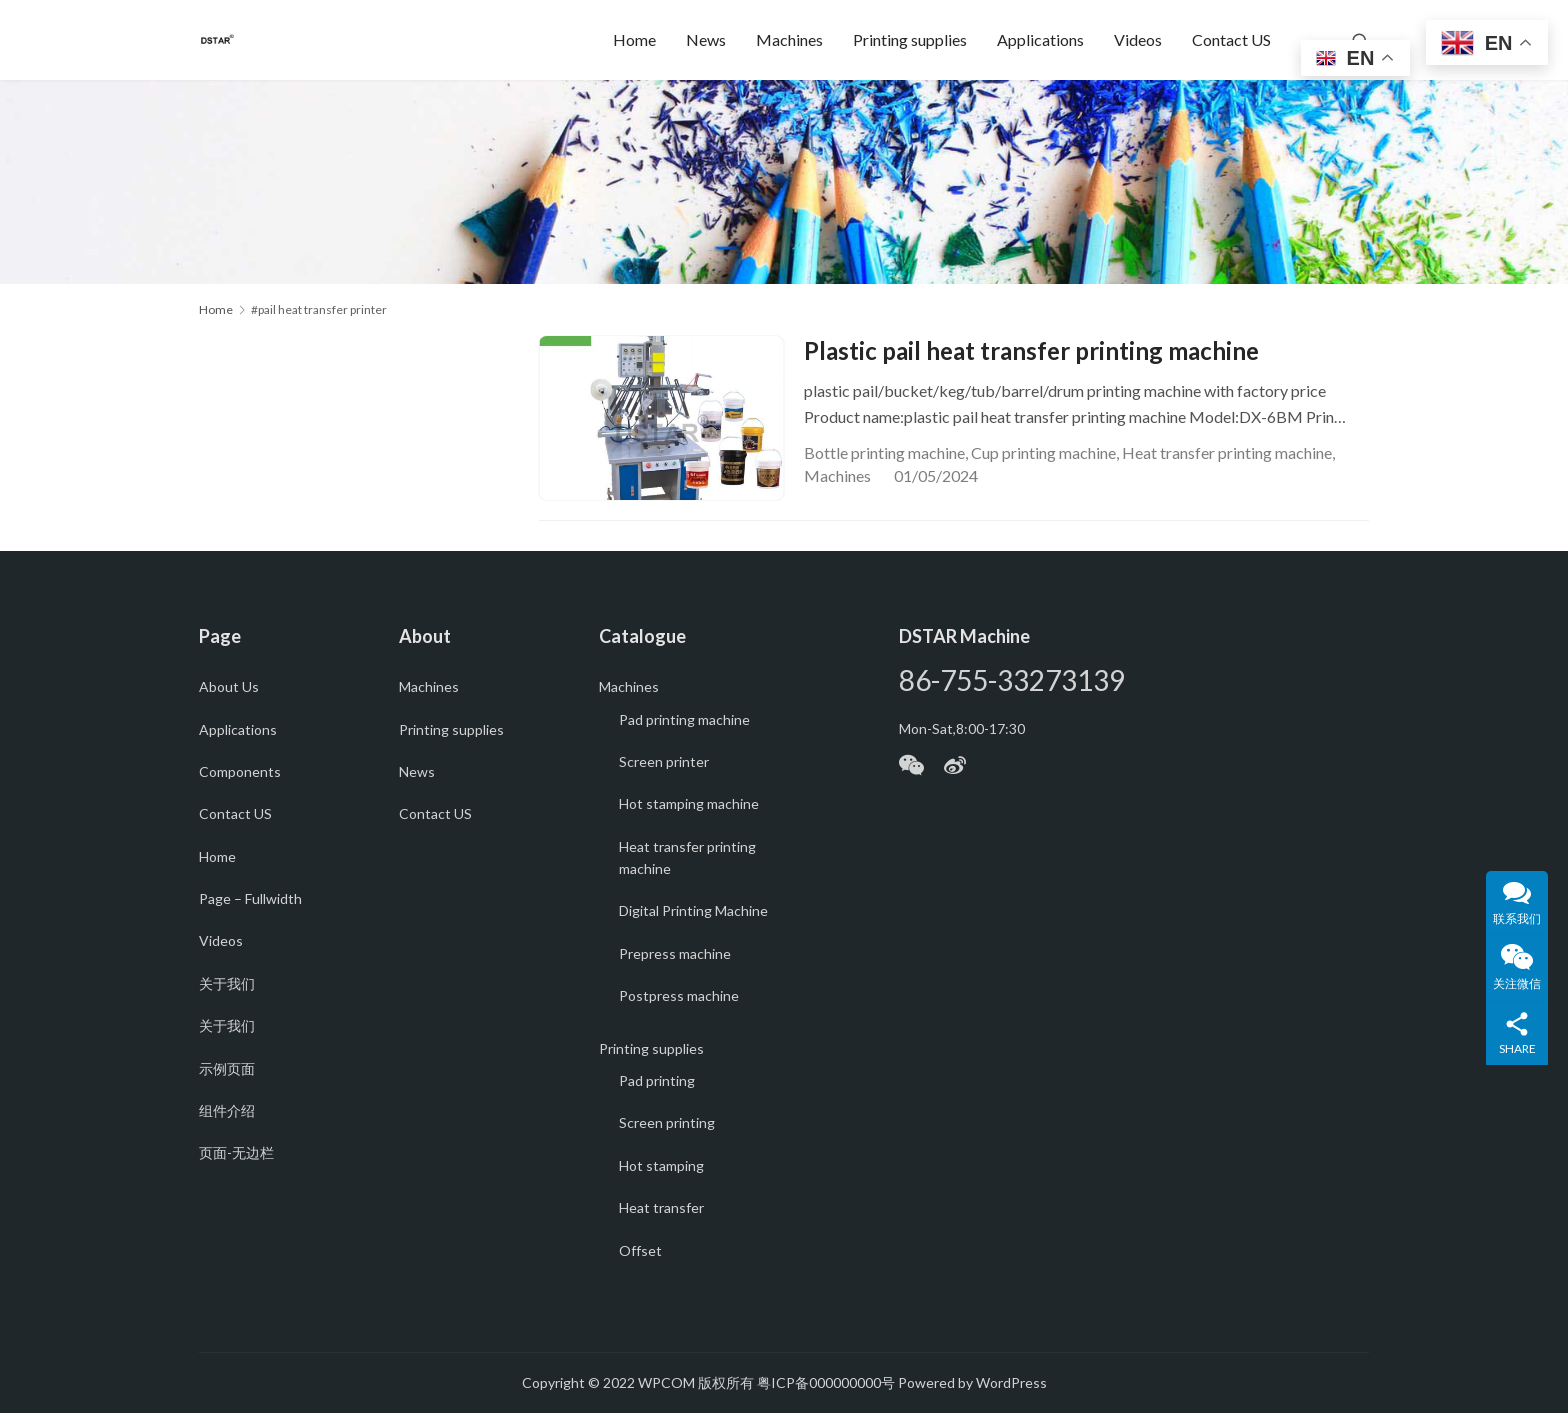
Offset (640, 1250)
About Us (229, 686)
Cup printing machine (1043, 452)
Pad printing (657, 1080)
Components (240, 771)
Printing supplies (910, 39)
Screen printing (667, 1122)
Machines (789, 39)
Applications (1040, 39)
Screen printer (664, 761)
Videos (1138, 39)
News (706, 39)
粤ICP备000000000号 (826, 1382)
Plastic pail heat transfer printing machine (1031, 350)
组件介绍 (227, 1110)
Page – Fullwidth (250, 898)
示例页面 (227, 1068)
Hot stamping (661, 1165)
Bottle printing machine (884, 452)
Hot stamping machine (689, 803)
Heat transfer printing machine (1227, 452)
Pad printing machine (684, 719)
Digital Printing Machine (693, 910)
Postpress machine (679, 995)
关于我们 (227, 983)
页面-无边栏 (236, 1152)
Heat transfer (661, 1207)
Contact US (1231, 39)
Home (634, 39)
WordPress (1011, 1382)
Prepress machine (675, 953)
